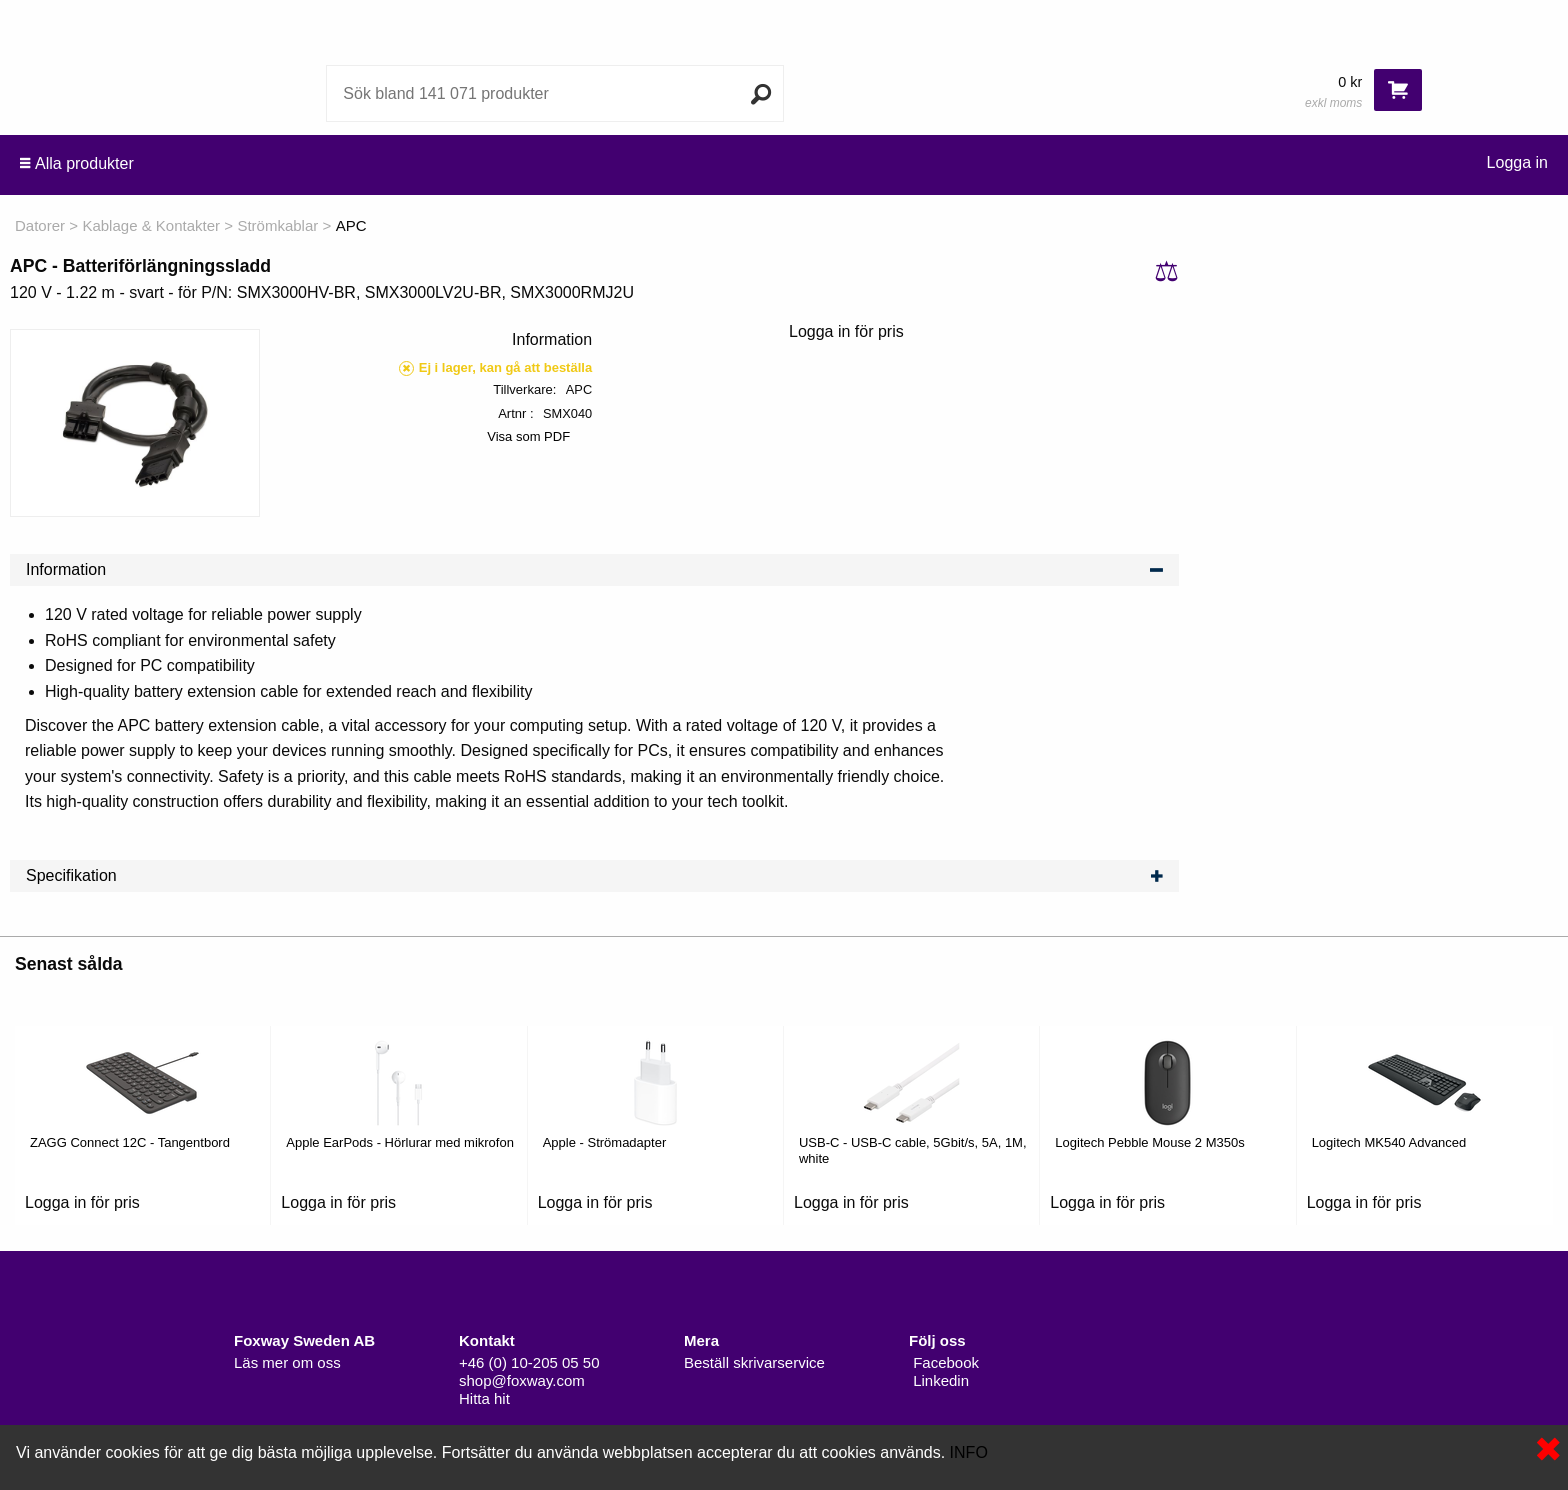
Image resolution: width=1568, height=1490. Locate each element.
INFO (969, 1452)
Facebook (944, 1362)
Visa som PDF (528, 436)
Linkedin (939, 1380)
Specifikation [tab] (594, 876)
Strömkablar (277, 225)
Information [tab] (594, 570)
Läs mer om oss (287, 1362)
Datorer (40, 225)
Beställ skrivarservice (754, 1362)
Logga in (1517, 162)
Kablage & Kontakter (151, 225)
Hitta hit (484, 1398)
